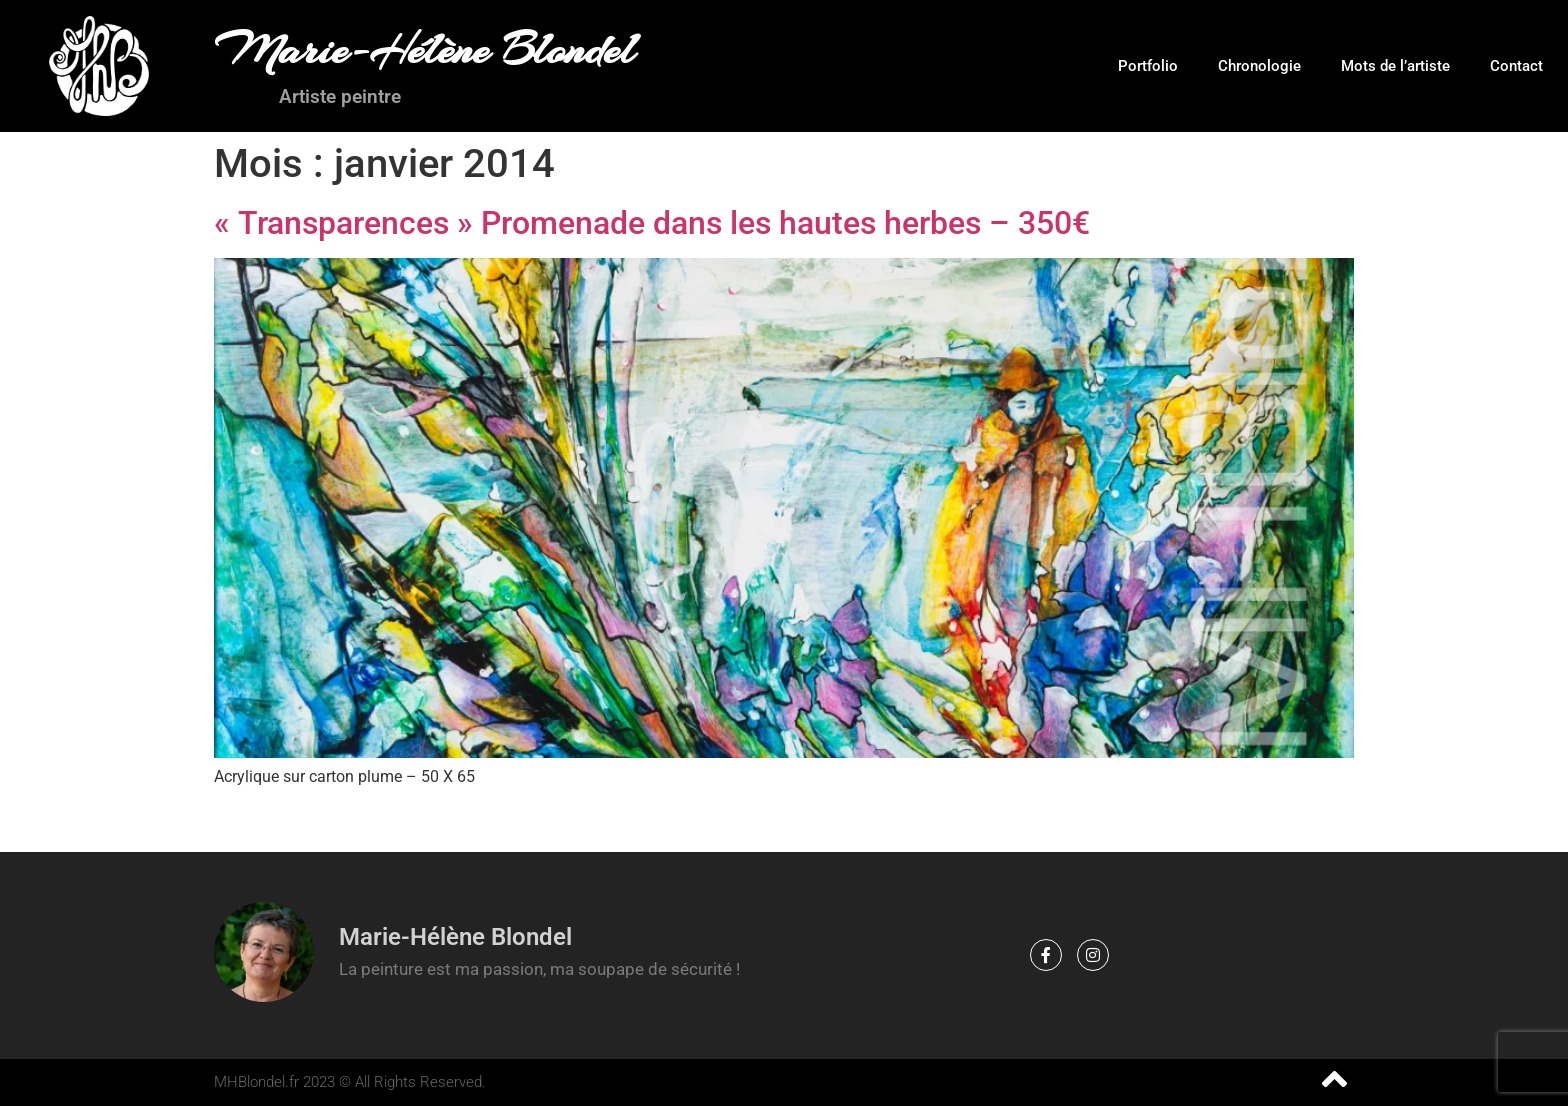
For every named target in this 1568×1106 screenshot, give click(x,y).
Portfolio (1148, 66)
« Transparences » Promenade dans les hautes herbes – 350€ (652, 223)
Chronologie (1259, 66)
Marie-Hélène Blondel (424, 50)
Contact (1516, 66)
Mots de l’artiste (1395, 66)
